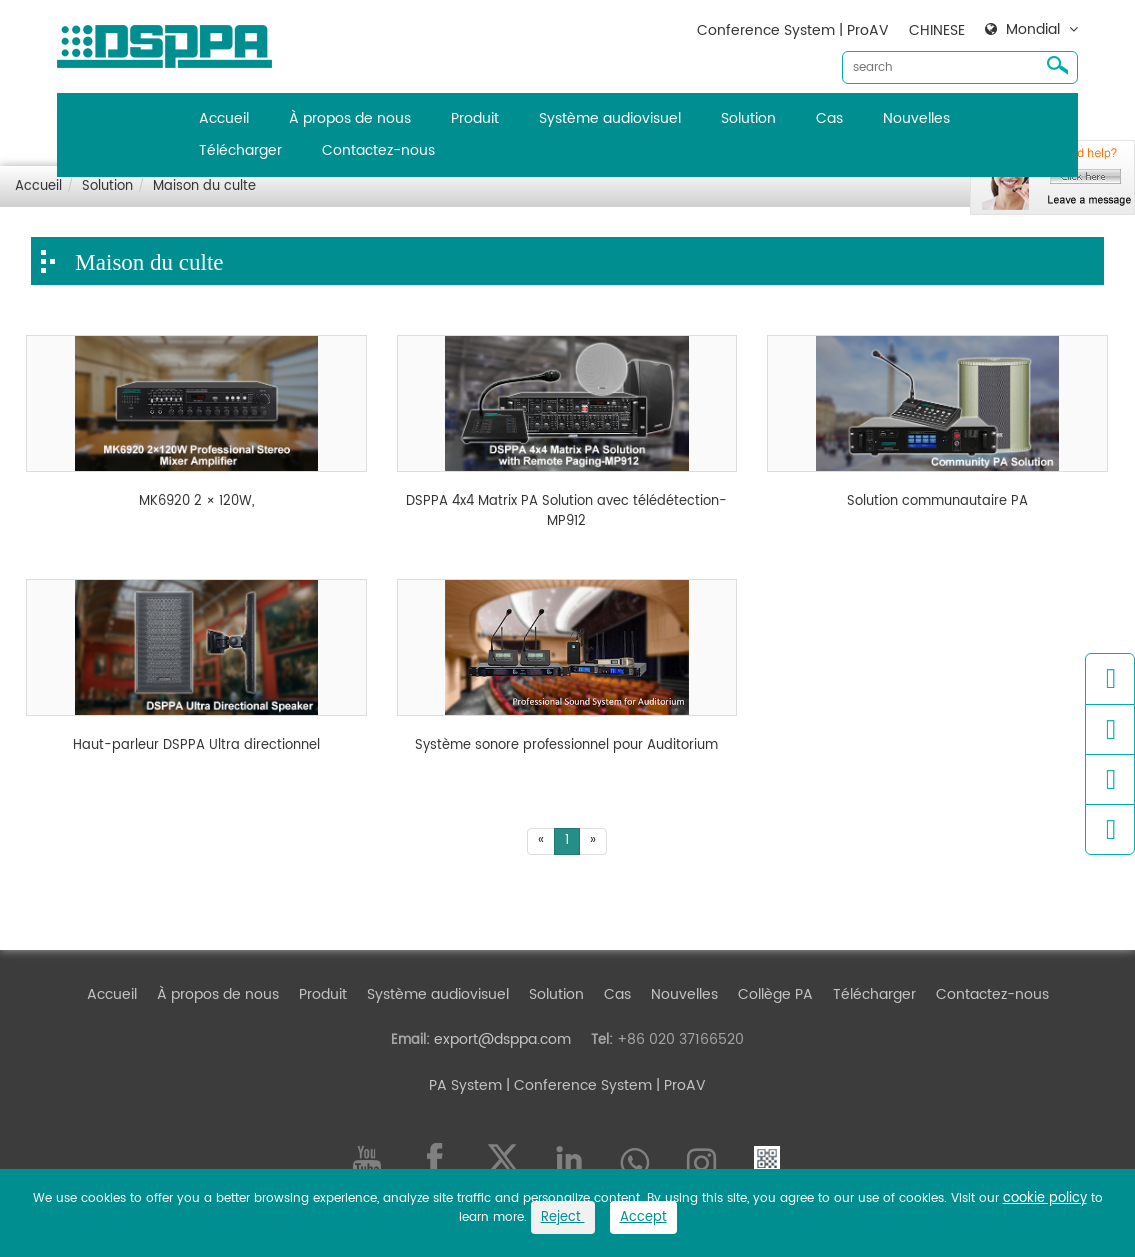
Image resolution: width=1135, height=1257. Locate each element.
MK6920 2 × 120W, (196, 502)
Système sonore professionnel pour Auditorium (566, 746)
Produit (475, 118)
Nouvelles (916, 118)
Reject (563, 1217)
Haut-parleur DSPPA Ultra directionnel (196, 746)
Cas (829, 118)
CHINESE (937, 30)
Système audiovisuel (610, 118)
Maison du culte (204, 186)
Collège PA (775, 994)
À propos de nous (350, 118)
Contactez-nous (378, 150)
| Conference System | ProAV (604, 1085)
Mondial (1033, 30)
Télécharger (240, 150)
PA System (465, 1085)
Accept (643, 1217)
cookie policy (1045, 1198)
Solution (748, 118)
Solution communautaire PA (937, 502)
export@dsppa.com (502, 1039)
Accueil (224, 118)
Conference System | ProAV (793, 30)
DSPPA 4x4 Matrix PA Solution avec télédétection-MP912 (566, 511)
